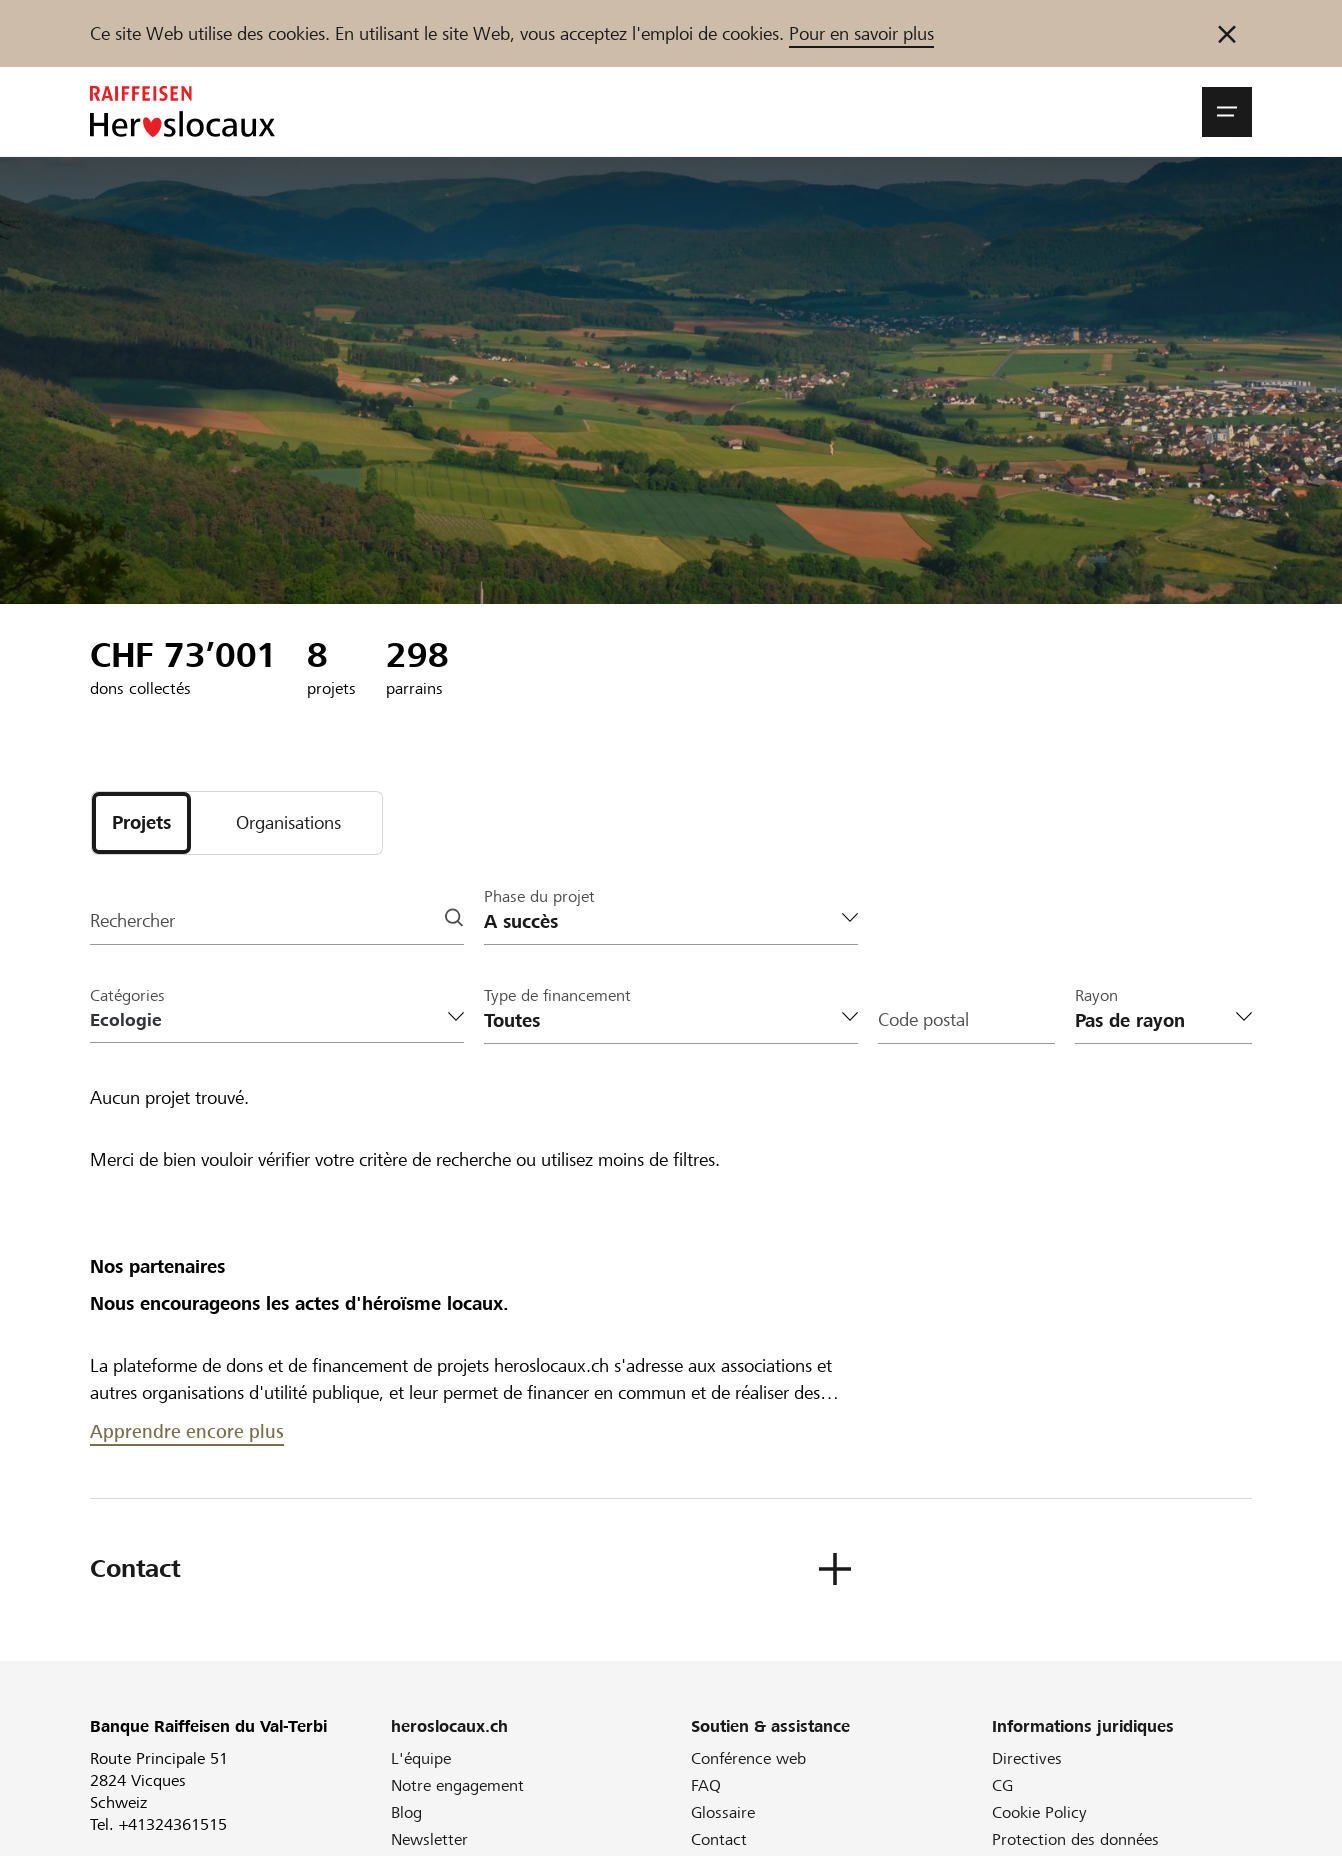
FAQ (706, 1785)
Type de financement (557, 995)
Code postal (923, 1020)
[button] (1227, 112)
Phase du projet (539, 896)
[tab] (141, 823)
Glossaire (723, 1812)
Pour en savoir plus (861, 33)
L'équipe (421, 1758)
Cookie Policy (1039, 1812)
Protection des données (1075, 1839)
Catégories (127, 995)
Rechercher (132, 921)
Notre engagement (457, 1785)
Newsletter (429, 1839)
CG (1002, 1785)
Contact (719, 1839)
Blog (406, 1812)
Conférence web (748, 1758)
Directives (1027, 1758)
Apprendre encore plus (187, 1431)
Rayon (1096, 995)
